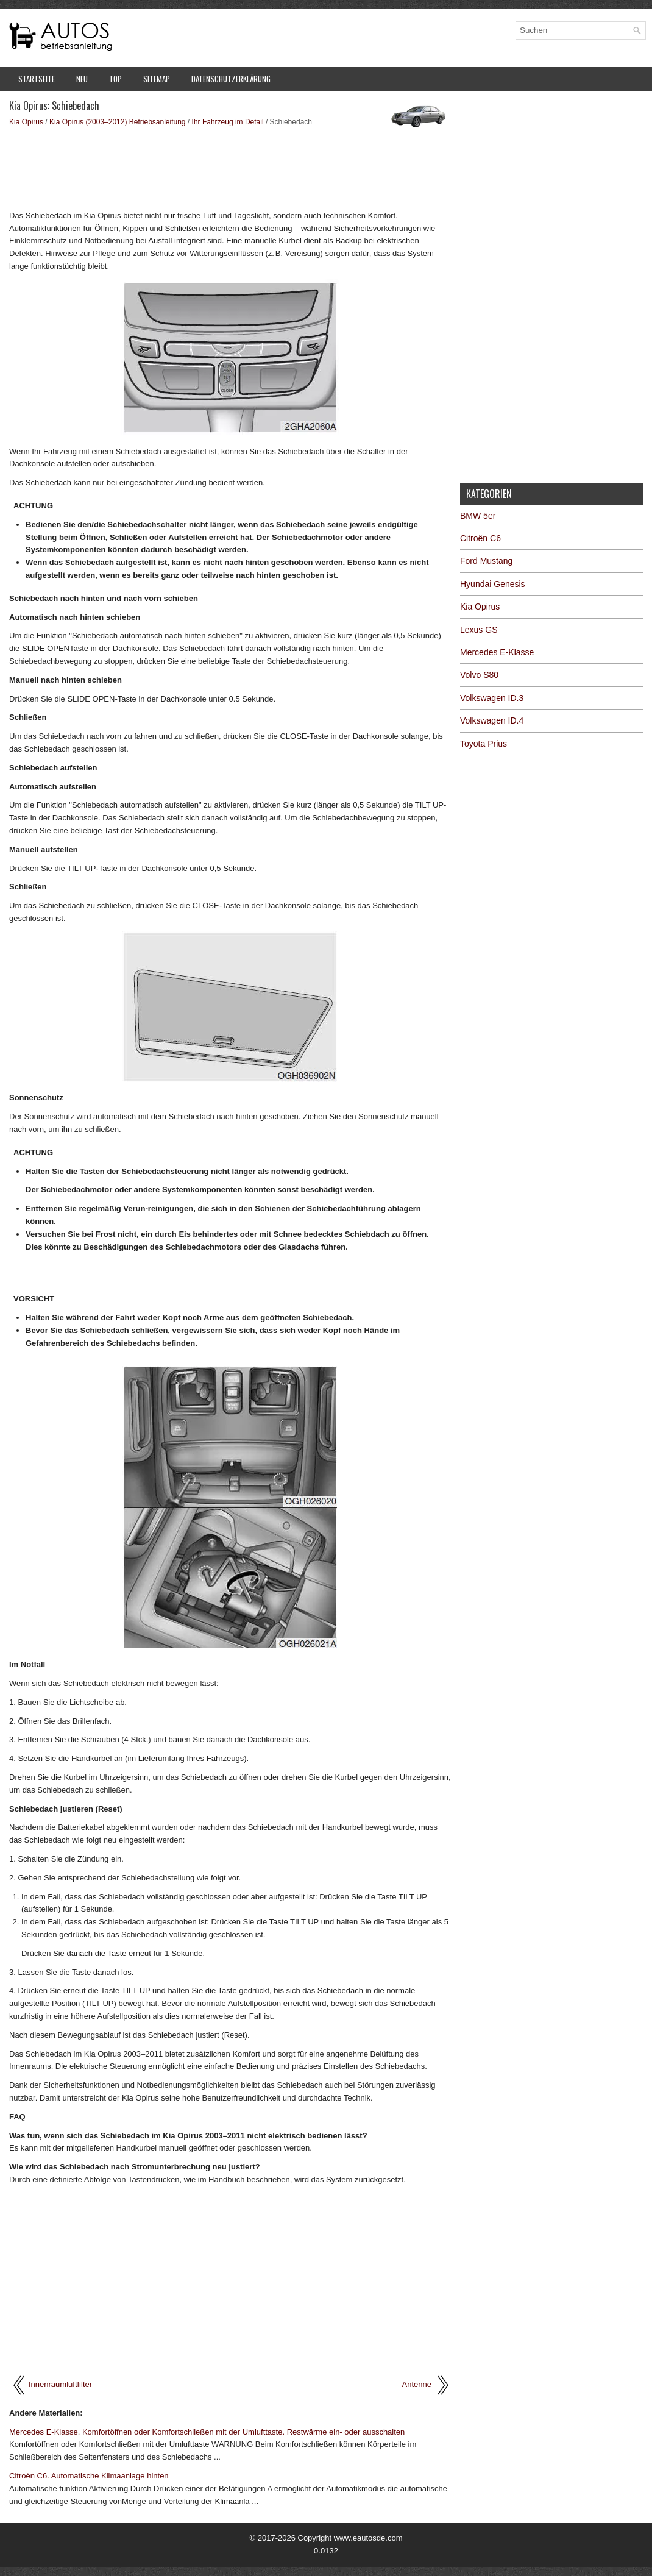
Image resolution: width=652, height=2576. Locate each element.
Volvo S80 (479, 675)
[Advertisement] (230, 167)
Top (115, 79)
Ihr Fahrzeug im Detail (228, 122)
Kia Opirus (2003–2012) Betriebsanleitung (117, 122)
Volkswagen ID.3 (491, 698)
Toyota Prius (483, 744)
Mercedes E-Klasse (497, 652)
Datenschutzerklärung (231, 79)
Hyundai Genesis (492, 584)
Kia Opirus (26, 122)
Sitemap (156, 79)
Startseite (36, 79)
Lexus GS (478, 630)
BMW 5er (477, 516)
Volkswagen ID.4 (491, 720)
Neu (82, 79)
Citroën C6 (480, 538)
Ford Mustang (486, 561)
